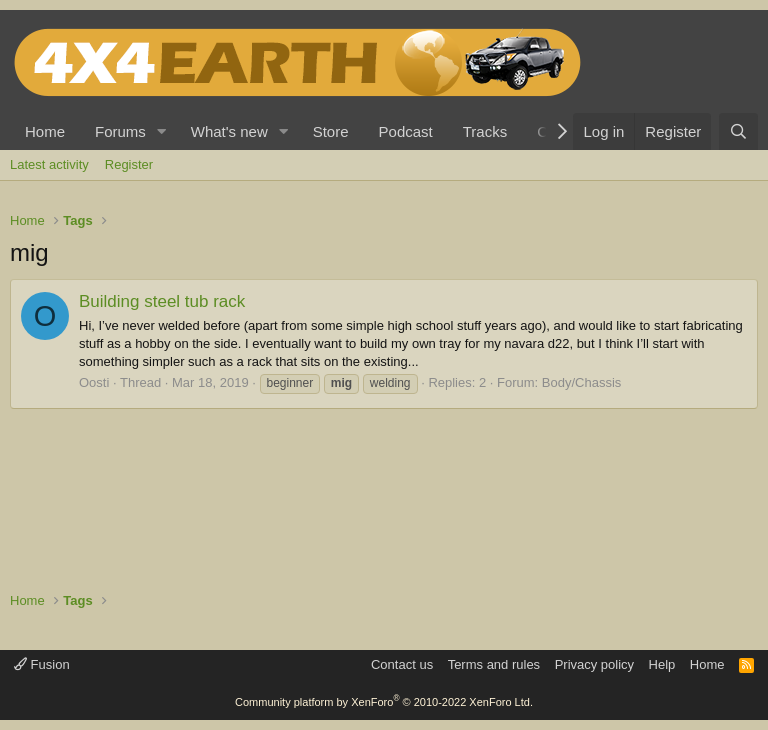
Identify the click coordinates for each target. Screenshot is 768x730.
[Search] (738, 131)
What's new (229, 131)
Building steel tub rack (162, 301)
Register (129, 164)
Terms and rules (494, 664)
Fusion (42, 664)
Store (331, 131)
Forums (120, 131)
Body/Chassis (581, 382)
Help (662, 664)
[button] (162, 131)
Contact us (402, 664)
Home (45, 131)
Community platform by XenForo (384, 702)
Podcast (406, 131)
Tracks (485, 131)
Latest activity (49, 164)
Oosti (94, 382)
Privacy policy (594, 664)
